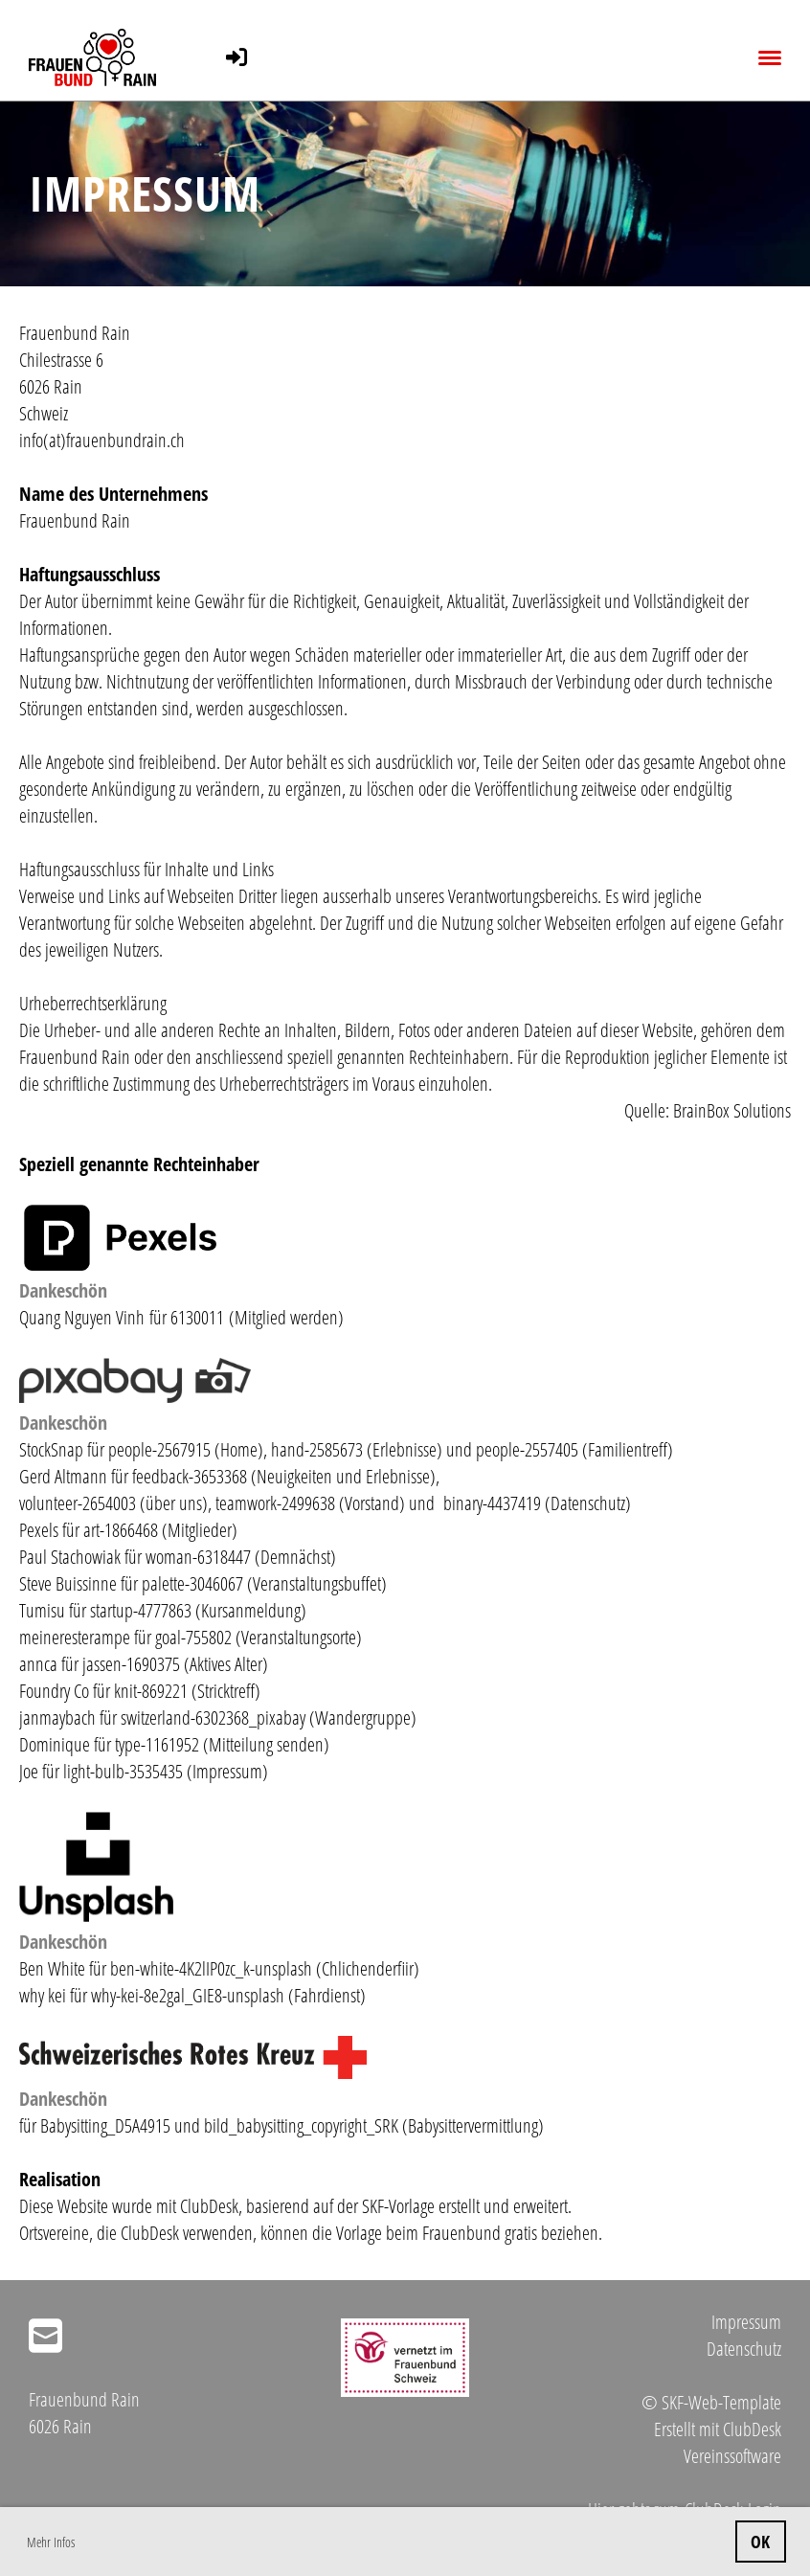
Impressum (746, 2322)
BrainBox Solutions (732, 1110)
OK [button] (760, 2541)
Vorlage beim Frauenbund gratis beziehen (467, 2233)
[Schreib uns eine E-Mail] (45, 2335)
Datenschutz (744, 2348)
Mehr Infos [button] (51, 2542)
